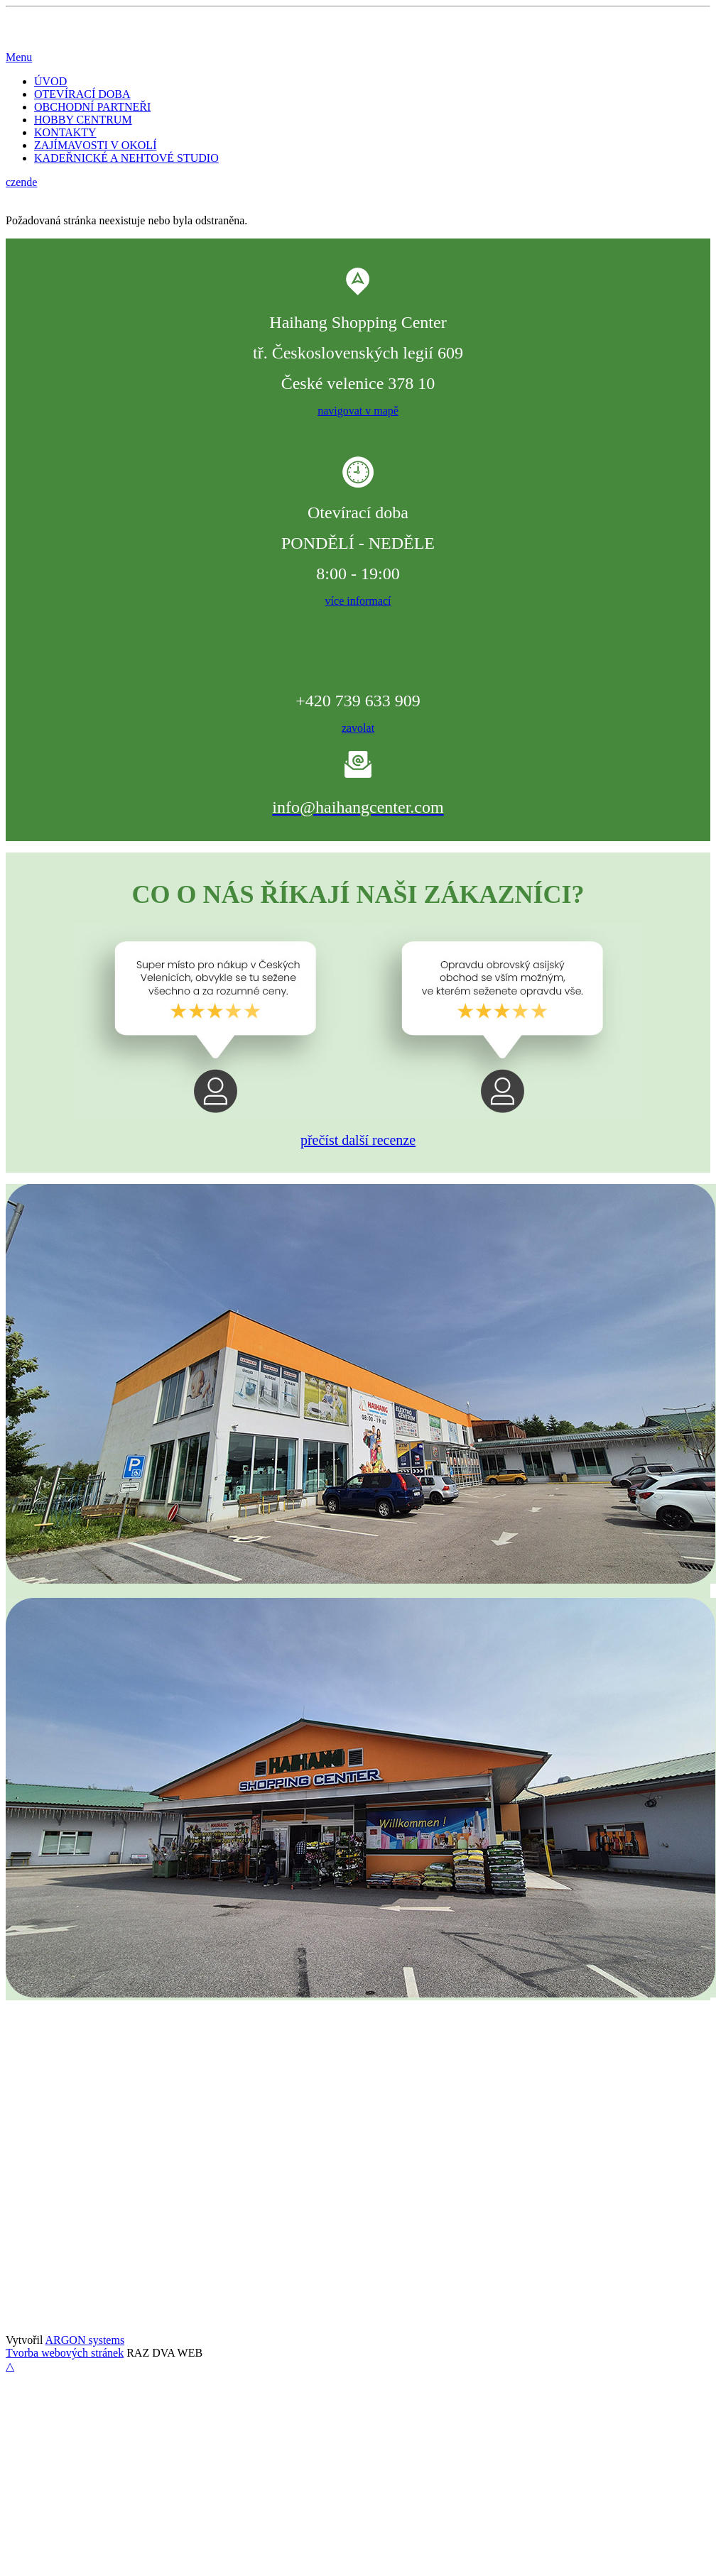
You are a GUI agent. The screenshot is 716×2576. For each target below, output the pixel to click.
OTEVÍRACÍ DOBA (82, 94)
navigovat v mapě (358, 411)
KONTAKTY (65, 132)
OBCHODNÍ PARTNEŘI (92, 107)
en (21, 182)
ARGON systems (85, 2340)
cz (11, 182)
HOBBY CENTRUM (83, 120)
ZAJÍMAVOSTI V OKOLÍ (95, 145)
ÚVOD (50, 81)
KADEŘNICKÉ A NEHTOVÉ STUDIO (126, 158)
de (31, 182)
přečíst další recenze (358, 1140)
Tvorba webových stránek (65, 2353)
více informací (358, 601)
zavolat (358, 728)
